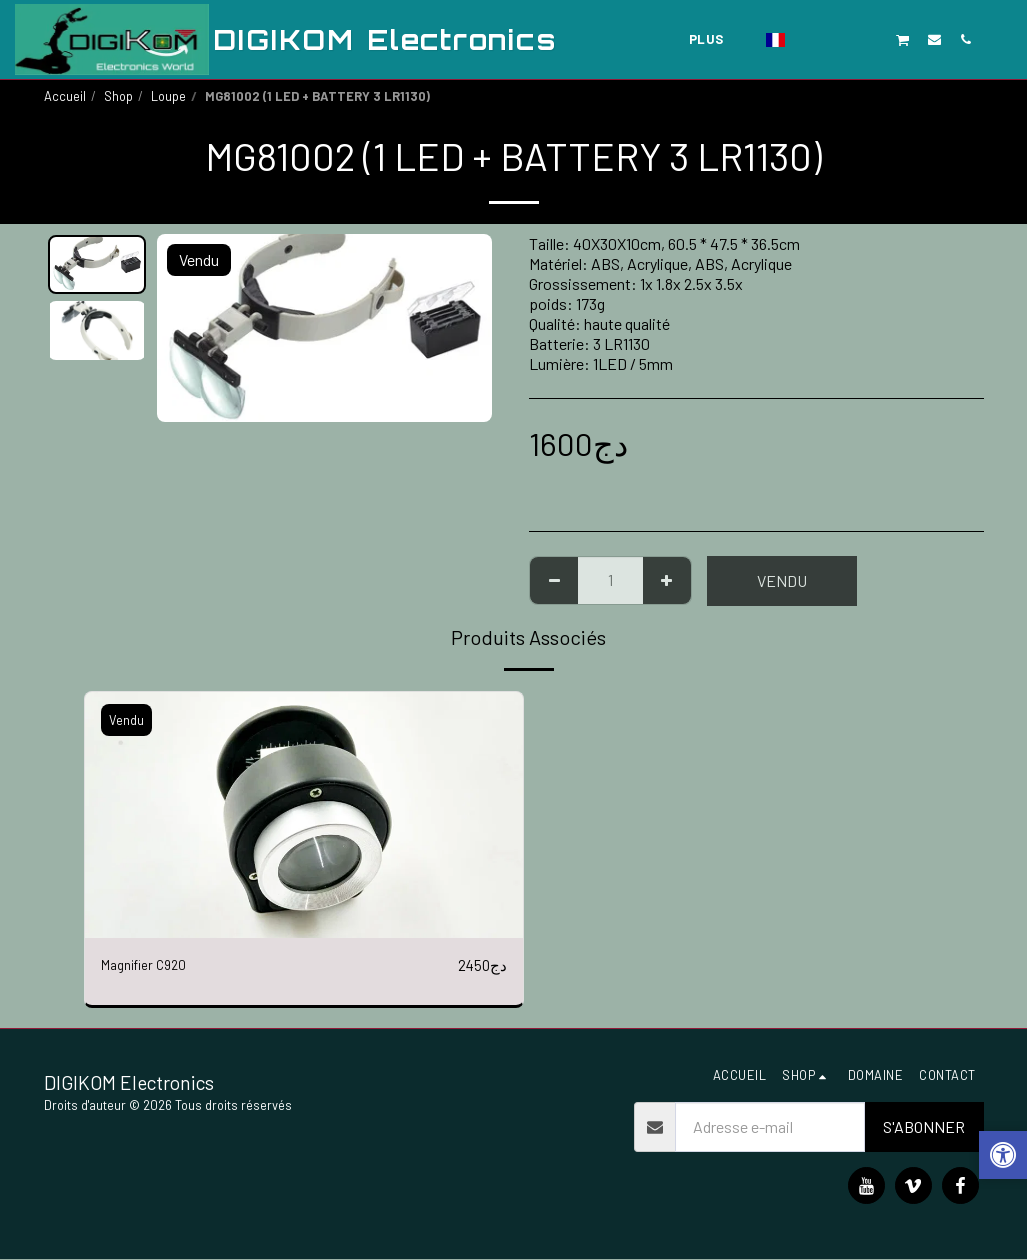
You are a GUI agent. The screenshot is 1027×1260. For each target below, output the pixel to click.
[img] (304, 815)
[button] (809, 39)
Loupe (168, 96)
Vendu (782, 580)
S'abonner (924, 1127)
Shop (118, 96)
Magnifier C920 (150, 965)
